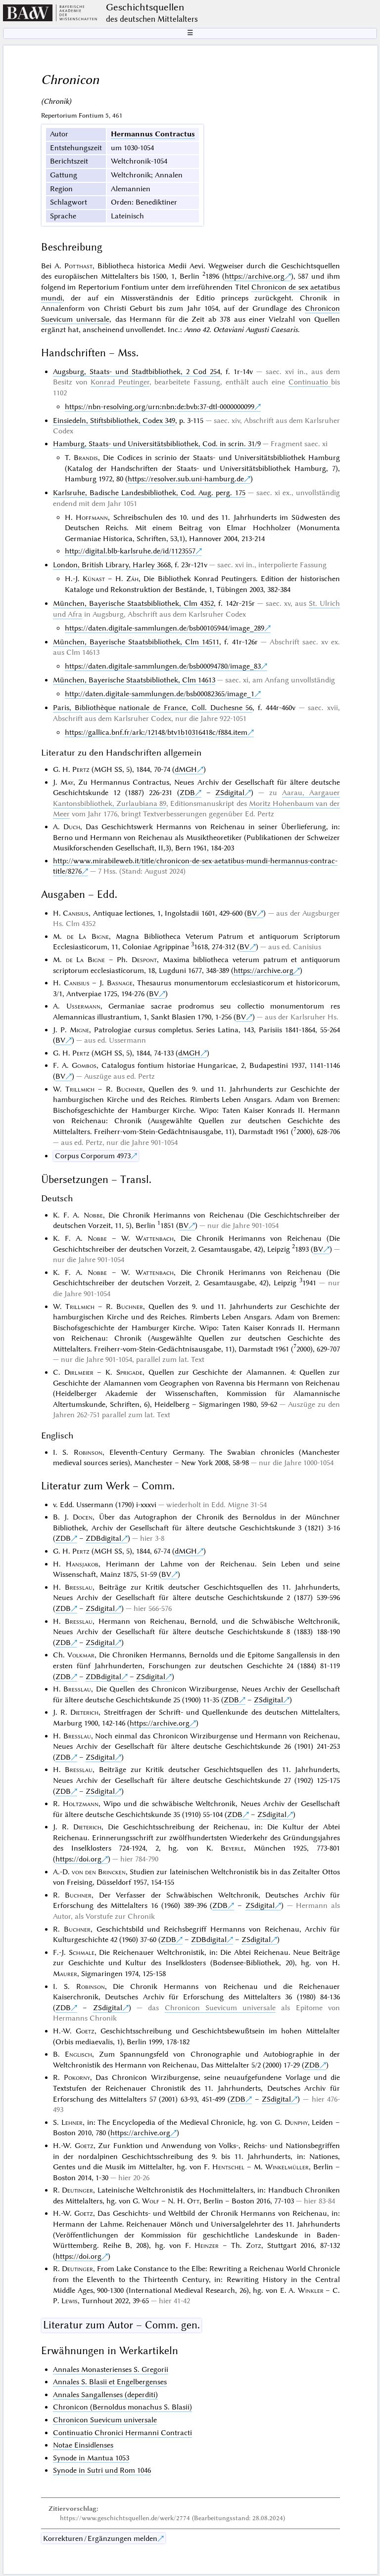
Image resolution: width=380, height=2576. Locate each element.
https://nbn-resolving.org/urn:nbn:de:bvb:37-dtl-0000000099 (159, 406)
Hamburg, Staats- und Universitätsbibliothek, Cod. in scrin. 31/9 (157, 443)
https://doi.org (78, 1859)
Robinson (88, 1452)
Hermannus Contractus (153, 133)
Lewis (69, 2300)
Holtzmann (80, 1803)
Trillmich (80, 1089)
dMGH (186, 769)
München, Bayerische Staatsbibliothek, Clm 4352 (133, 603)
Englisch (78, 2054)
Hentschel (228, 2166)
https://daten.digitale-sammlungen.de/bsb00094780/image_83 (163, 666)
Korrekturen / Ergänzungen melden (100, 2538)
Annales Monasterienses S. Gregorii (110, 2369)
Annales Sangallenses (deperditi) (105, 2394)
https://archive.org (255, 276)
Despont (144, 959)
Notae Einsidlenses (83, 2445)
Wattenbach (155, 1238)
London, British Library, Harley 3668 (112, 564)
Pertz (81, 769)
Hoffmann (92, 517)
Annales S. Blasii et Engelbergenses (110, 2381)
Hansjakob (82, 1564)
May (66, 782)
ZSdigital (229, 792)
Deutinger (77, 2190)
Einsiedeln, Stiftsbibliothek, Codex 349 (114, 420)
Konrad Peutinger (120, 382)
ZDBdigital (103, 1538)
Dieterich (84, 1712)
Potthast (78, 265)
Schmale (82, 1952)
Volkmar (81, 1654)
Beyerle (232, 1848)
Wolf (150, 2200)
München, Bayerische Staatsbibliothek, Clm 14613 (134, 680)
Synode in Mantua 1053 (91, 2457)
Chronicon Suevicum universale (220, 2007)
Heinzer (206, 2245)
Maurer (65, 1973)
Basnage (120, 982)
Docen (83, 1517)
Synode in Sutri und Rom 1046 (102, 2470)
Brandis (86, 457)
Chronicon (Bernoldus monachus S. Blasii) (122, 2407)
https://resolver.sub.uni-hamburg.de (186, 478)
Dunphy (296, 2122)
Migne (79, 1029)
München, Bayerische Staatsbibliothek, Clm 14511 (136, 641)
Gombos (84, 1065)
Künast (94, 578)
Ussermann (83, 1006)
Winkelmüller (287, 2166)
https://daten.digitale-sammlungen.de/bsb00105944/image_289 (164, 628)
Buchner (129, 1089)
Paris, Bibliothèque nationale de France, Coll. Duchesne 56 (152, 707)
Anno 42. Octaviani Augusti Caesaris (241, 329)
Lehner (72, 2122)
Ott (193, 2200)
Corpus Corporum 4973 (93, 1155)
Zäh (132, 578)
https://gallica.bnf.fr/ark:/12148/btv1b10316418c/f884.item (156, 732)
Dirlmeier (79, 1372)
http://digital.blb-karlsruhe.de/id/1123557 (130, 551)
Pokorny (77, 2077)
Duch (71, 826)
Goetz (85, 2031)
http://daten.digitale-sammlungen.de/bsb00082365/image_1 (159, 693)
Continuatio (310, 382)
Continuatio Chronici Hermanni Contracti (122, 2432)
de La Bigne (87, 936)
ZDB (187, 792)
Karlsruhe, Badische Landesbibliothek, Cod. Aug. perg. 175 (149, 492)
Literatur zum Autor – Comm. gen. (121, 2325)
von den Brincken (99, 1871)
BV (252, 913)
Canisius (76, 913)
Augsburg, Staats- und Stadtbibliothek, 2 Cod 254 (136, 371)
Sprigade (129, 1372)
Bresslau (79, 1587)
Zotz (253, 2245)
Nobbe (93, 1215)
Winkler (311, 2290)
